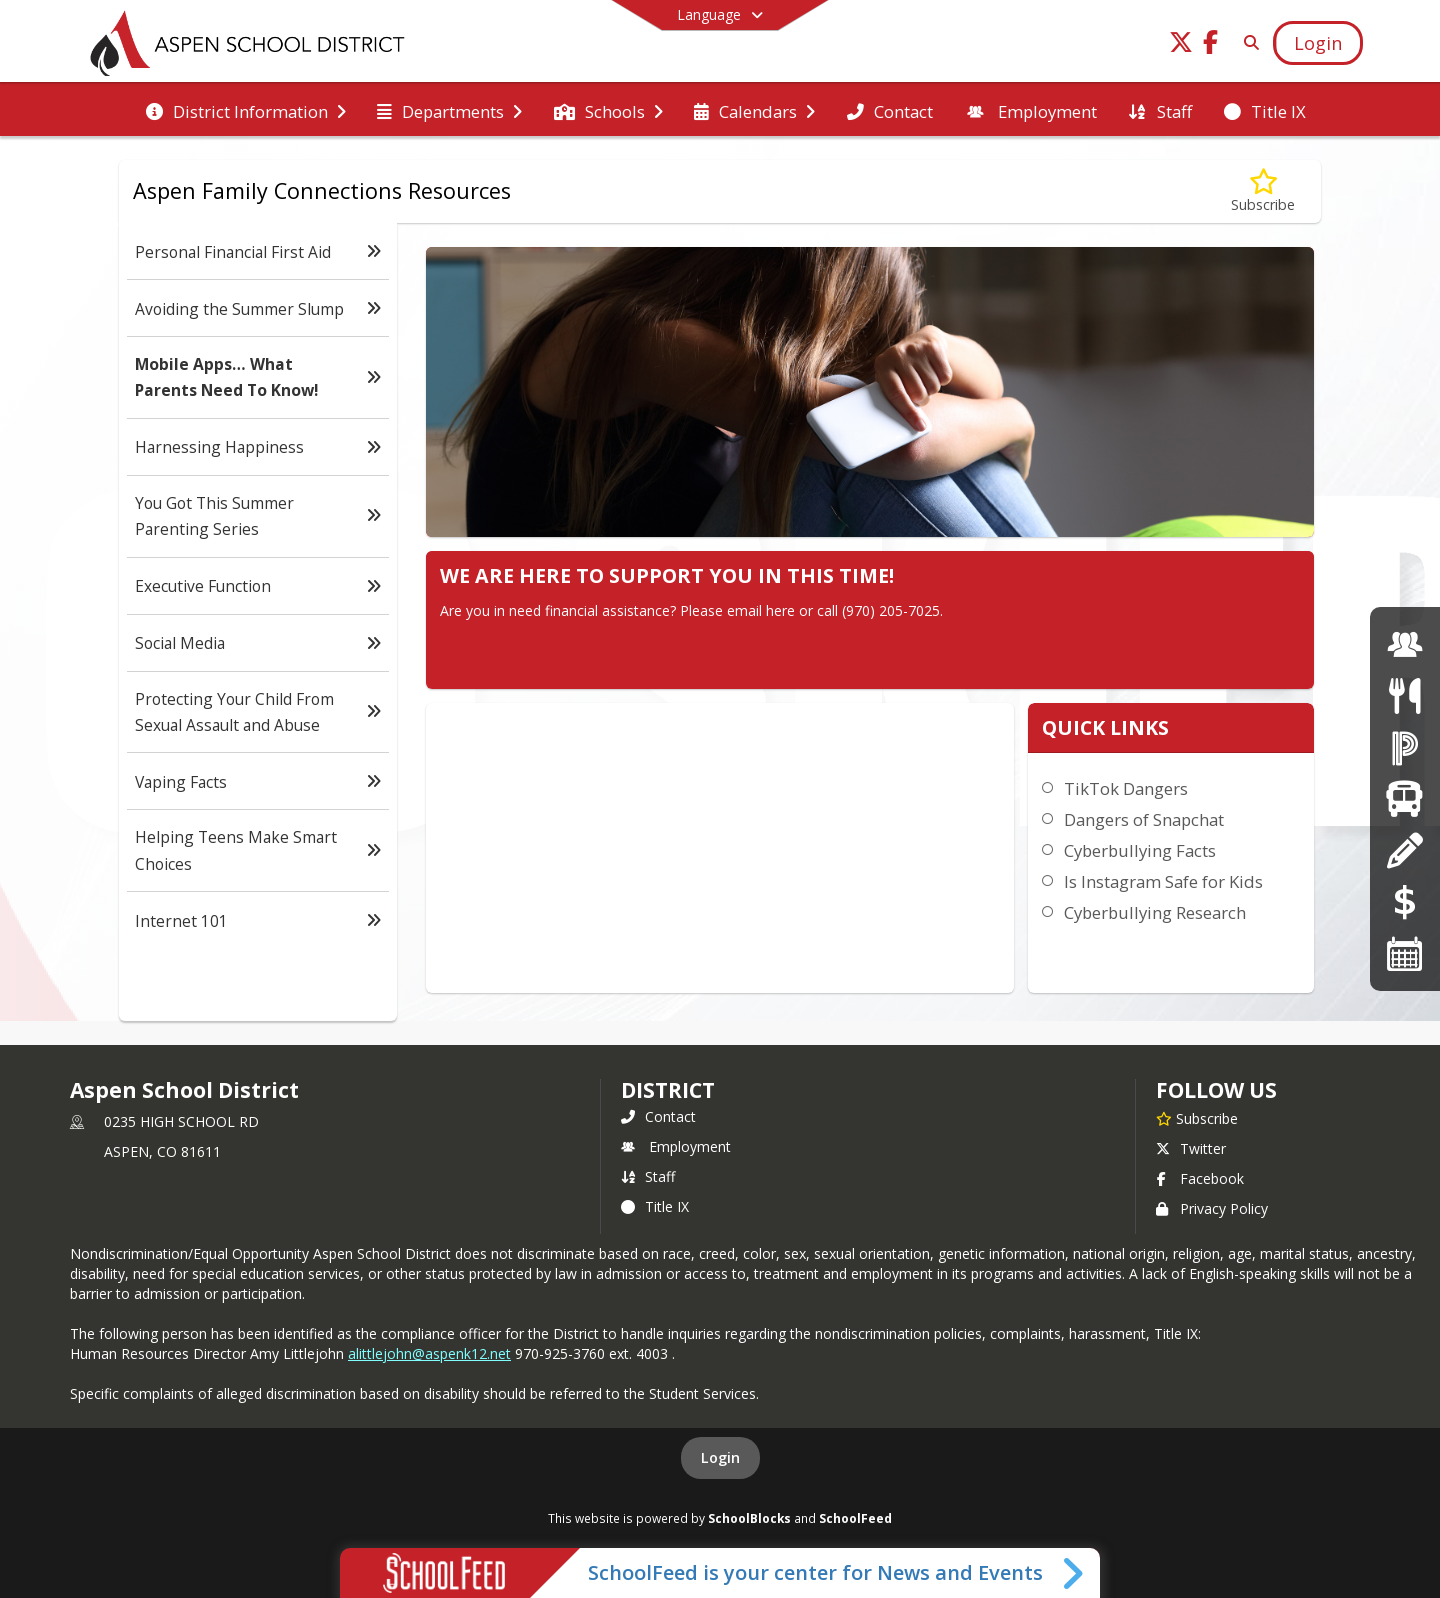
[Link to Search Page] (1247, 42)
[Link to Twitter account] (1181, 45)
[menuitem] (246, 110)
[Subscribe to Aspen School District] (1197, 1118)
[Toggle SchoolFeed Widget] (1074, 1573)
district (668, 1090)
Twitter (1191, 1148)
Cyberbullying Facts (1140, 850)
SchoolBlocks (749, 1518)
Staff (648, 1176)
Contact (658, 1116)
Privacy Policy (1212, 1208)
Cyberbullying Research (1155, 912)
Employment (676, 1146)
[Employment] (1405, 644)
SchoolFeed (855, 1518)
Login (720, 1457)
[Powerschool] (1405, 747)
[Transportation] (1404, 798)
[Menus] (1404, 695)
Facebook (1200, 1178)
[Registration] (1404, 850)
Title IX (655, 1206)
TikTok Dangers (1126, 788)
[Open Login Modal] (1318, 43)
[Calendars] (1405, 953)
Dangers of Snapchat (1144, 819)
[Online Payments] (1405, 901)
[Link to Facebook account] (1211, 45)
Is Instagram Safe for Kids (1163, 881)
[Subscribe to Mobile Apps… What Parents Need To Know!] (1263, 191)
